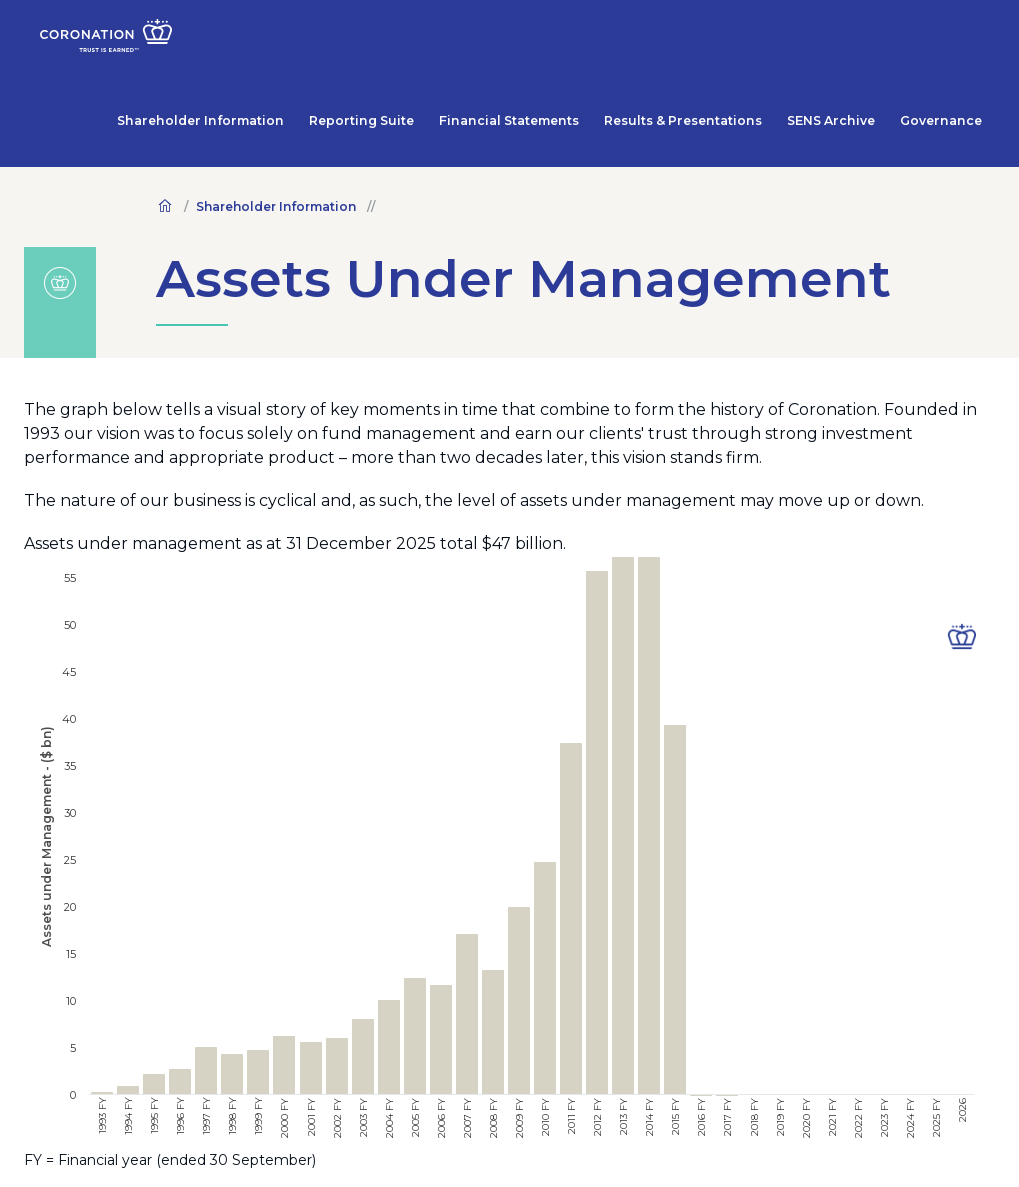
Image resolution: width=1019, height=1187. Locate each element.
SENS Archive (862, 40)
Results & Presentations (739, 40)
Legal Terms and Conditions (131, 1156)
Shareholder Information (340, 40)
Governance (952, 40)
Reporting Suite (473, 40)
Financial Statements (594, 40)
